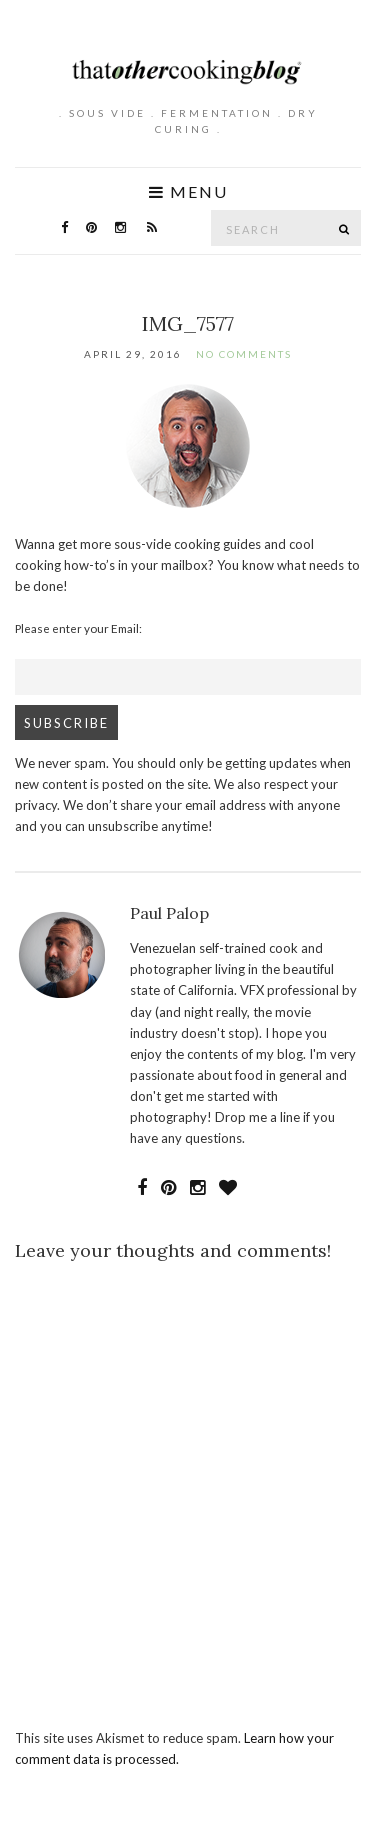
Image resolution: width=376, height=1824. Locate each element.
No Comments (244, 354)
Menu (188, 192)
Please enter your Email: (78, 628)
